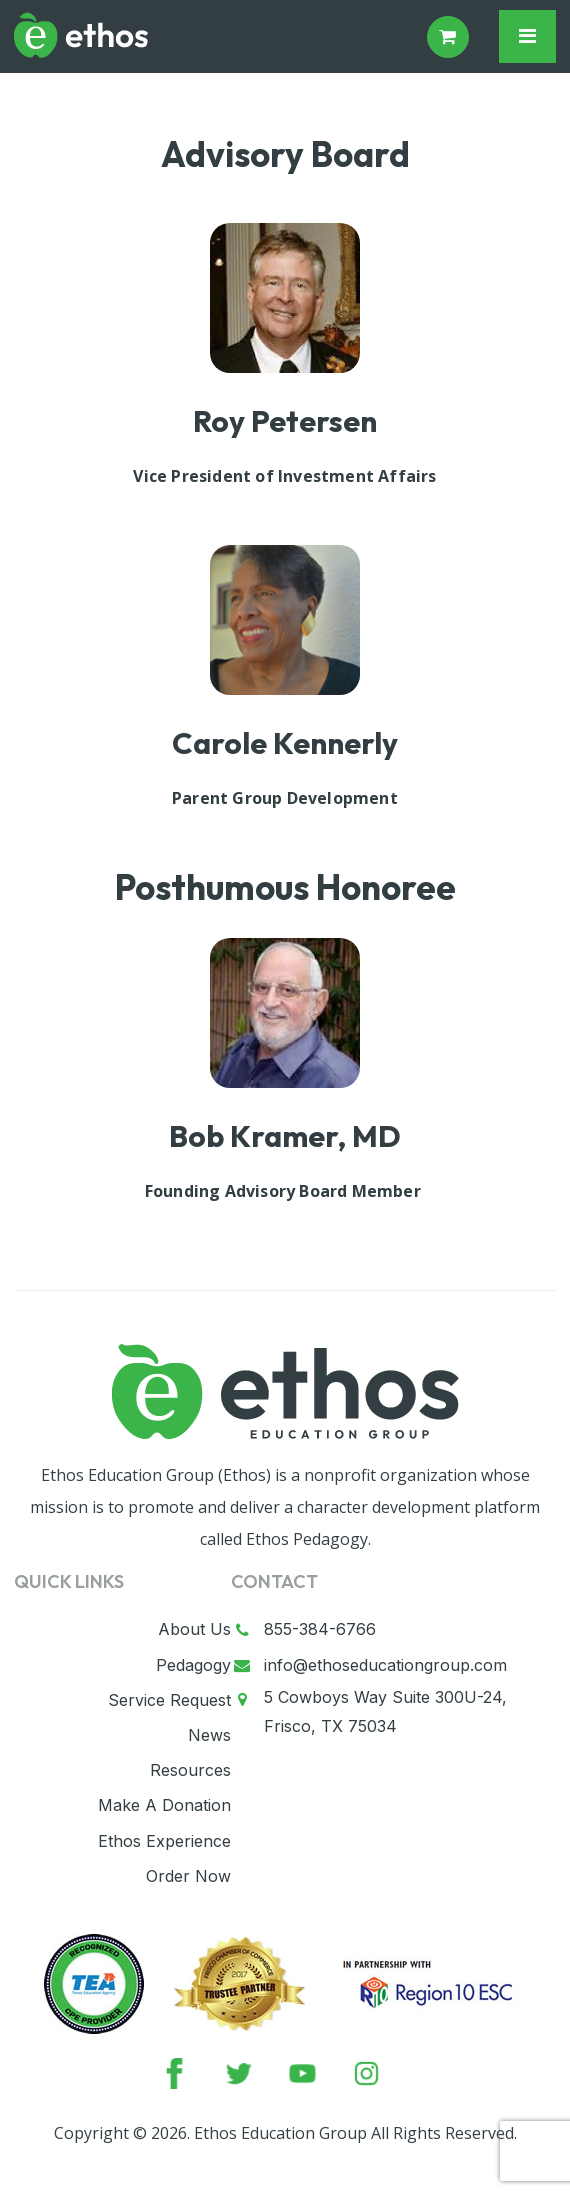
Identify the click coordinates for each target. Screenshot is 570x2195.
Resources (190, 1770)
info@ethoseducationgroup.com (385, 1665)
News (209, 1735)
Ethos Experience (164, 1841)
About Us (194, 1629)
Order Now (188, 1876)
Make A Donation (164, 1805)
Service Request (169, 1700)
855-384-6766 (320, 1629)
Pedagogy (193, 1665)
